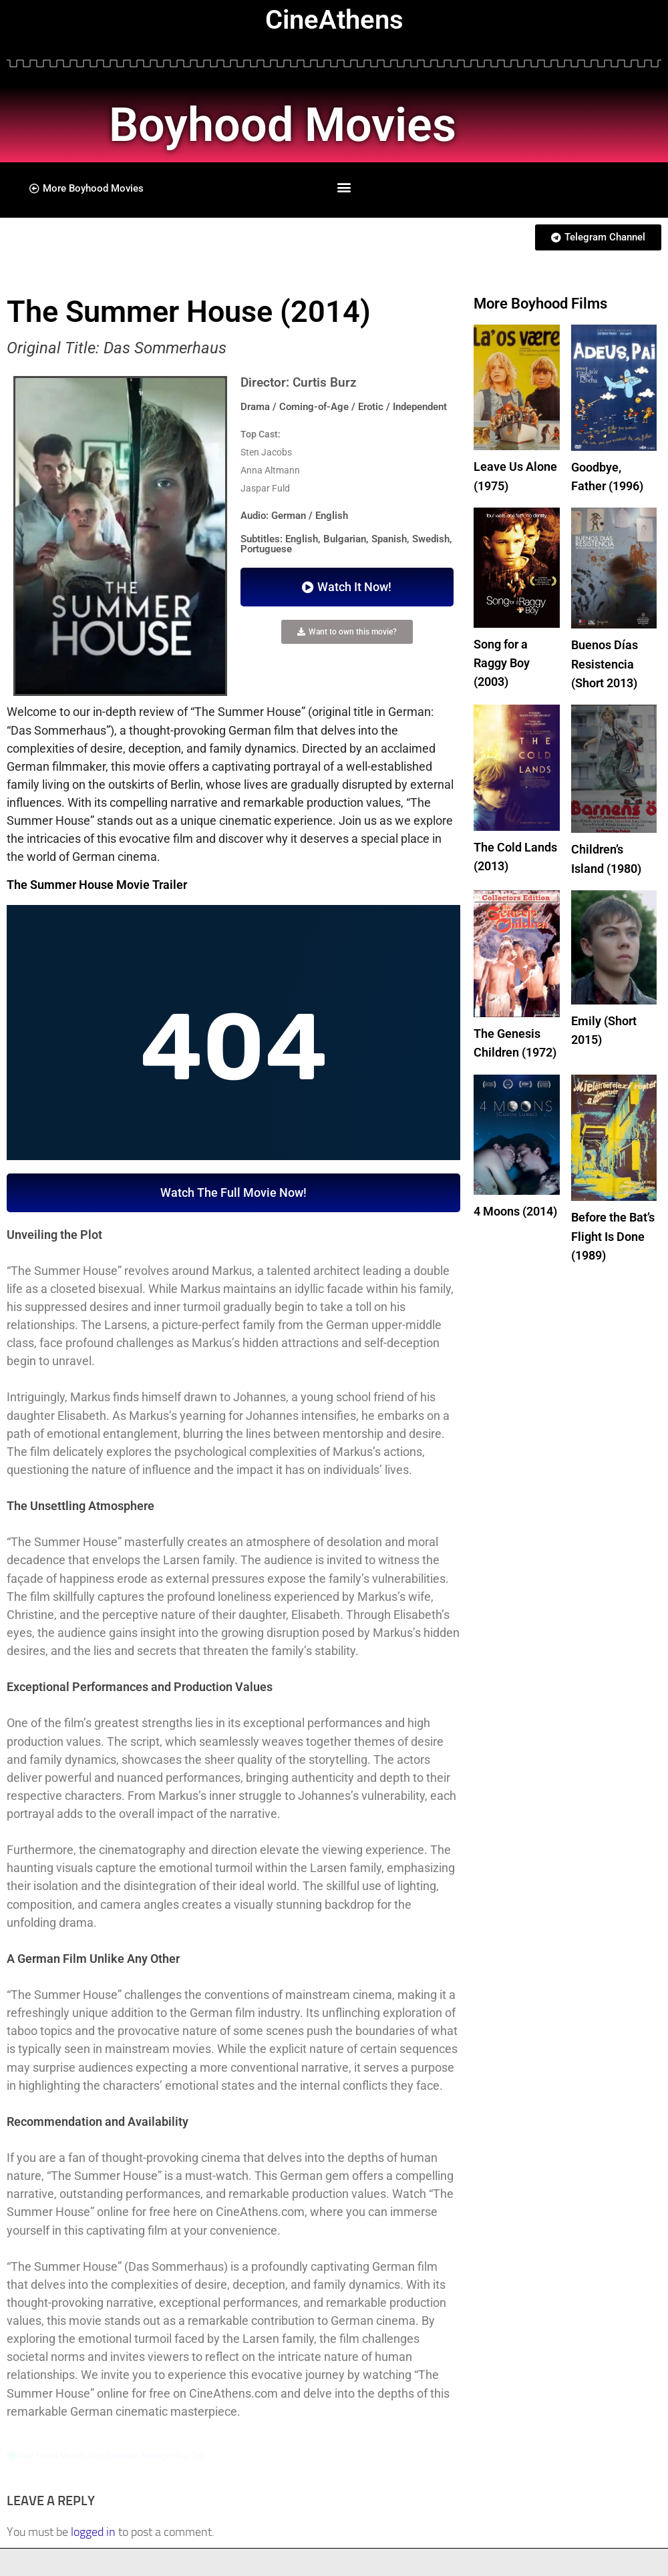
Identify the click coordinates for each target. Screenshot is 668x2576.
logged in (93, 2532)
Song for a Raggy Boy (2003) (502, 661)
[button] (344, 187)
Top (197, 2455)
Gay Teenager (113, 2455)
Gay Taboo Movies (52, 2455)
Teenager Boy (164, 2455)
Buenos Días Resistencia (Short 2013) (604, 661)
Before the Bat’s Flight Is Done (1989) (613, 1229)
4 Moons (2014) (515, 1205)
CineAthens (334, 19)
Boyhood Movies (289, 124)
